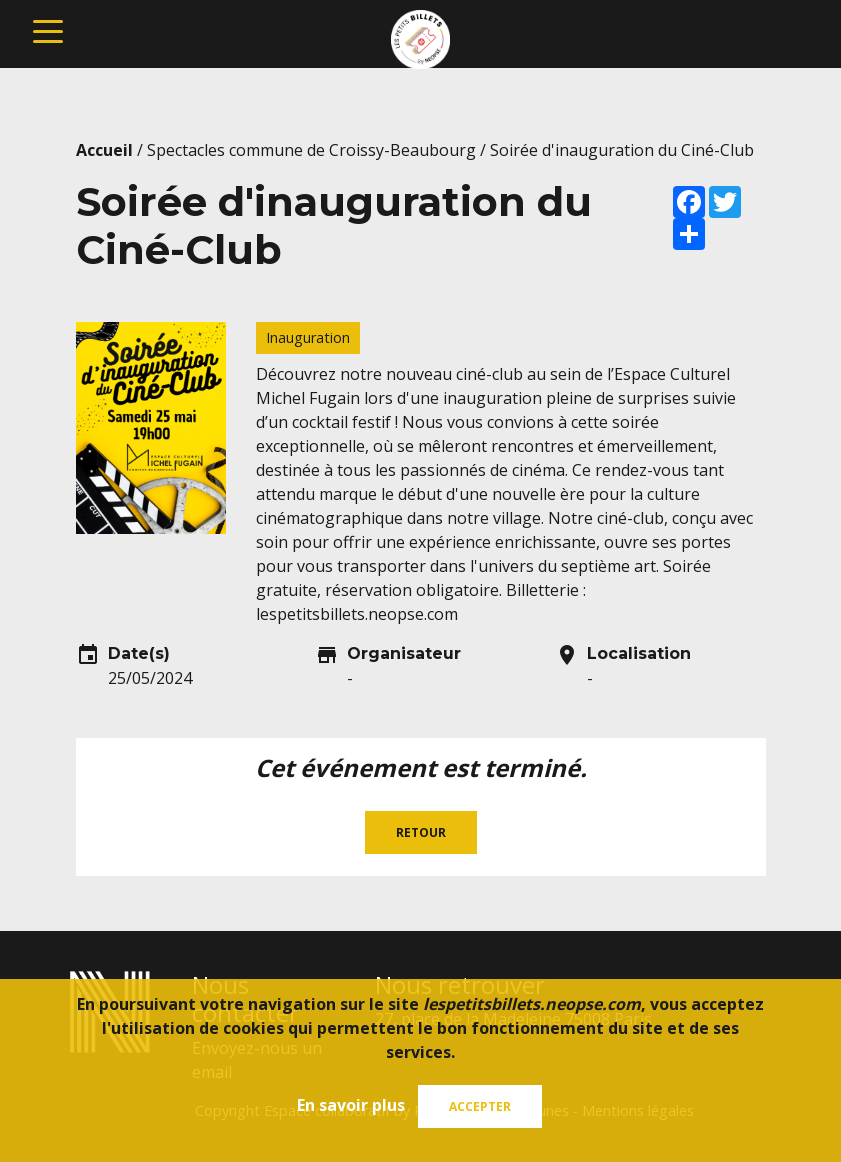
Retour (421, 832)
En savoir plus (351, 1105)
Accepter (480, 1106)
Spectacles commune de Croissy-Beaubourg (311, 150)
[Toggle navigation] (48, 30)
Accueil (104, 150)
